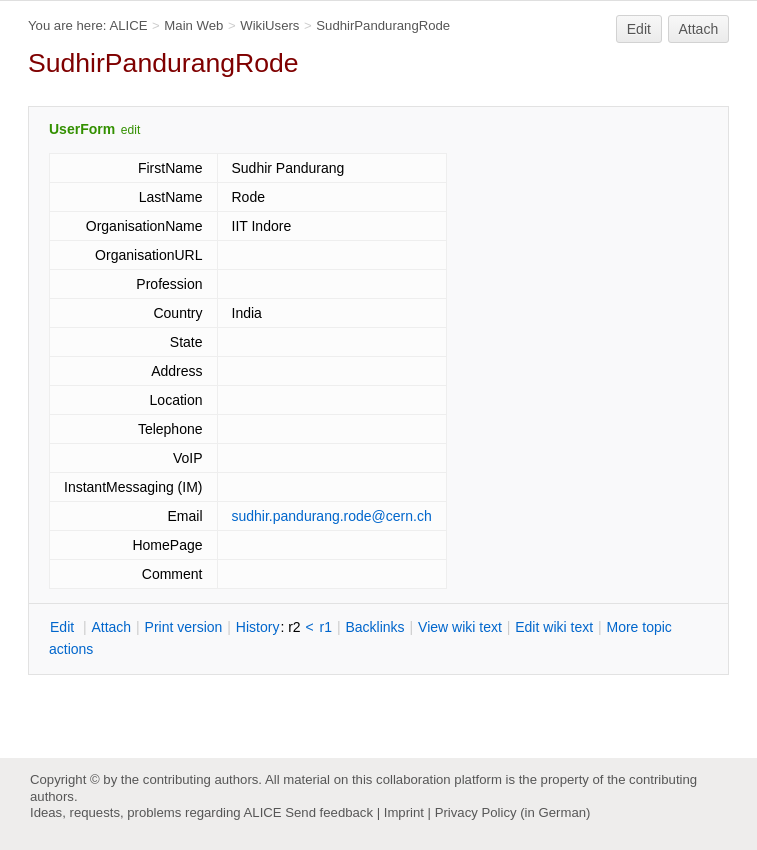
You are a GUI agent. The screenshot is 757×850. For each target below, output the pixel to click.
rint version (184, 627)
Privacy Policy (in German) (513, 812)
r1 (326, 627)
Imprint (404, 812)
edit (130, 130)
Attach (699, 29)
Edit (639, 29)
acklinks (374, 627)
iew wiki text (460, 627)
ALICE (128, 25)
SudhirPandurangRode (383, 25)
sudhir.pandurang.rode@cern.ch (332, 516)
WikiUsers (269, 25)
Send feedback (329, 812)
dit (64, 627)
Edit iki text (554, 627)
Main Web (193, 25)
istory (258, 627)
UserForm (82, 129)
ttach (111, 627)
